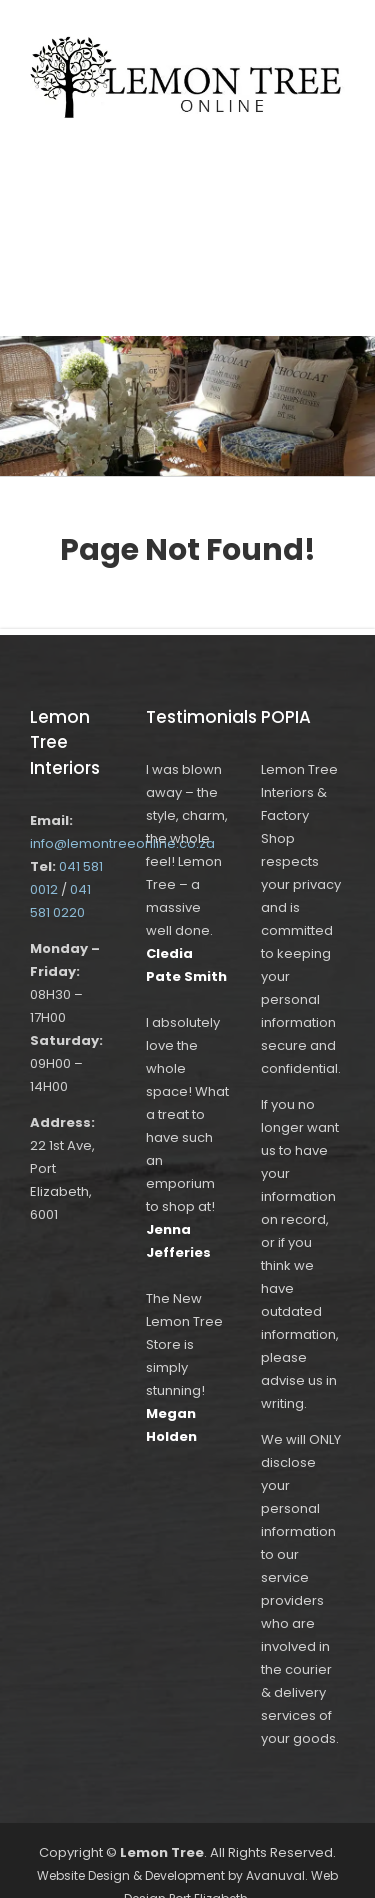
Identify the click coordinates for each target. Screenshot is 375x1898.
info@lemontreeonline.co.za (122, 843)
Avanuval (275, 1875)
